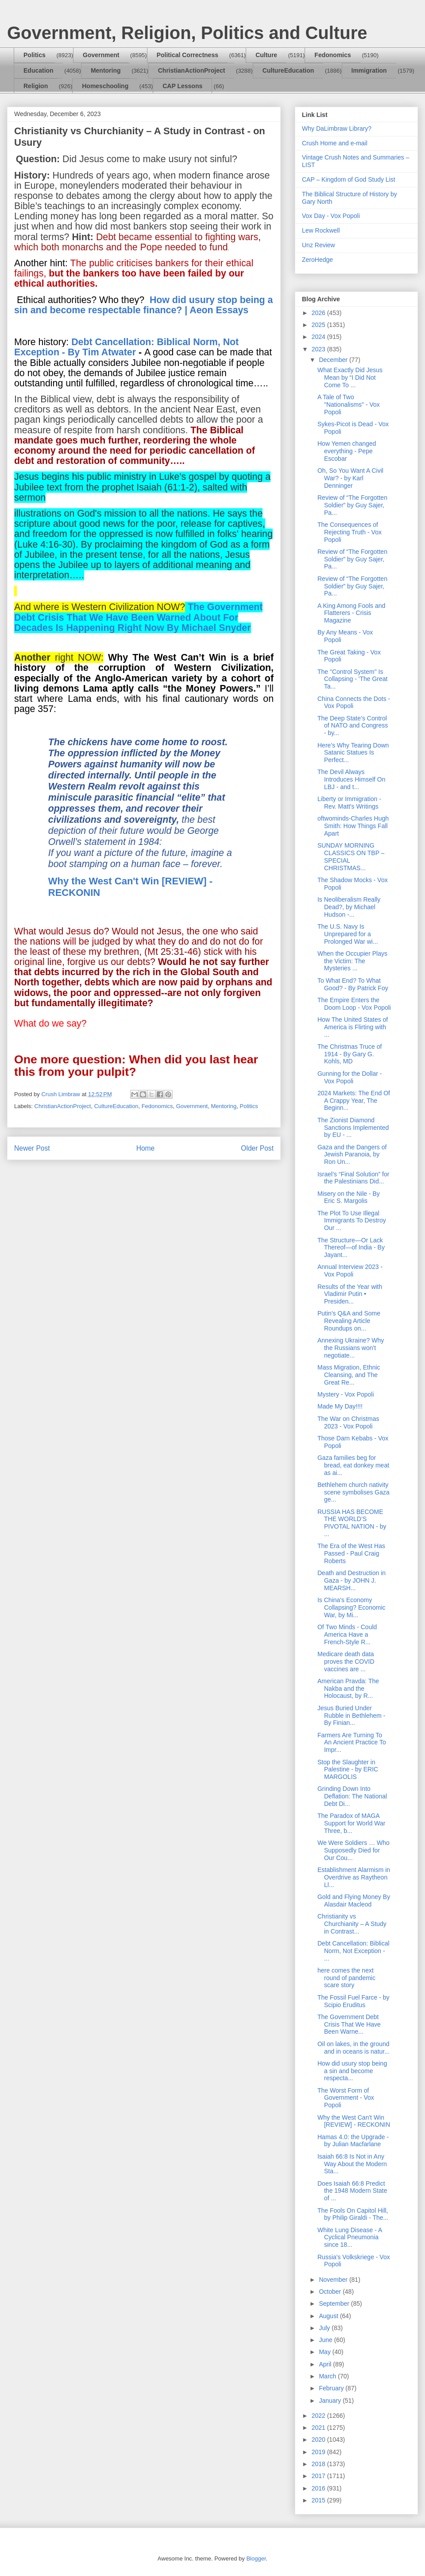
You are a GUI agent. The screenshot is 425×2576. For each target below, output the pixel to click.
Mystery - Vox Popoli (345, 1394)
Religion (35, 85)
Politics (34, 54)
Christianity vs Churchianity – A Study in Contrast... (351, 1924)
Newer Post (32, 1148)
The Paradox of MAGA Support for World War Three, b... (351, 1823)
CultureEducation (288, 70)
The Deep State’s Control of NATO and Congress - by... (352, 726)
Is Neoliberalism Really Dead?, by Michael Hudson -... (348, 907)
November (334, 2279)
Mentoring (106, 70)
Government (101, 54)
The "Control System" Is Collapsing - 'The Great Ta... (352, 679)
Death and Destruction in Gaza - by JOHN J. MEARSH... (351, 1580)
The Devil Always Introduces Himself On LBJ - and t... (351, 779)
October (331, 2291)
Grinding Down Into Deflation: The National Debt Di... (352, 1796)
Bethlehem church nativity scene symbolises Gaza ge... (353, 1492)
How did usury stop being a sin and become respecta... (352, 2071)
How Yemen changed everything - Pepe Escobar (346, 451)
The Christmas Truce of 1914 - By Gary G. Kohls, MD (349, 1054)
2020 (319, 2439)
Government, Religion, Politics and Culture (187, 33)
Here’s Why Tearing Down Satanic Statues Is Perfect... (353, 753)
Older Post (257, 1148)
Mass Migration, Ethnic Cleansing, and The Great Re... (348, 1375)
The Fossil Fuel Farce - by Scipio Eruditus (353, 2001)
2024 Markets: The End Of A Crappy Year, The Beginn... (353, 1101)
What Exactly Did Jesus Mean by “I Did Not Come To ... (349, 377)
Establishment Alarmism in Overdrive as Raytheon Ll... (353, 1877)
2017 (319, 2475)
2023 (319, 349)
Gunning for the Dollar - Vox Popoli (349, 1077)
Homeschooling (105, 85)
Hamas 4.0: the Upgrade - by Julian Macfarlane (353, 2140)
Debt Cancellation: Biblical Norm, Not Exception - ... (353, 1951)
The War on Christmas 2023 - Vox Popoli (348, 1422)
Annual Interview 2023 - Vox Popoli (349, 1270)
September (335, 2303)
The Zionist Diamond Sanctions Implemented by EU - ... (353, 1128)
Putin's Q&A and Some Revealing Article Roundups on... (348, 1321)
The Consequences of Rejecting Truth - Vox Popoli (349, 532)
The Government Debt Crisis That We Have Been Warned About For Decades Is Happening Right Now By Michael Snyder (138, 617)
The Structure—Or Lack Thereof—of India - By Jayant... (351, 1248)
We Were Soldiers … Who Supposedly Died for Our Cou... (353, 1850)
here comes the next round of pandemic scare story (346, 1978)
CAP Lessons (182, 85)
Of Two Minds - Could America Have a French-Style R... (347, 1634)
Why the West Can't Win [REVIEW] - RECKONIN (353, 2121)
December (334, 359)
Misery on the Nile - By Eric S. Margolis (348, 1197)
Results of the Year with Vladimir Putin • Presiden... (349, 1294)
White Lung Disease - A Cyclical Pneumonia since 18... (349, 2237)
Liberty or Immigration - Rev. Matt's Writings (349, 802)
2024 (319, 336)
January (331, 2400)
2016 (319, 2488)
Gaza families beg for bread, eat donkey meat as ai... (353, 1465)
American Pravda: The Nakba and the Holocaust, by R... (348, 1688)
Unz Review (318, 245)
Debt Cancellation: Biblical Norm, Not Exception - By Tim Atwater (126, 347)
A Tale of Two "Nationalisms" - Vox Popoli (348, 404)
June (326, 2339)
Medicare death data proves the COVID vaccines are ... (346, 1661)
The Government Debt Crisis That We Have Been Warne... (349, 2024)
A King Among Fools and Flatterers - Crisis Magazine (351, 613)
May (325, 2351)
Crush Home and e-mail (334, 143)
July (325, 2327)
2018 (319, 2463)
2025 (319, 324)
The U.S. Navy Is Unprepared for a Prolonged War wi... (347, 934)
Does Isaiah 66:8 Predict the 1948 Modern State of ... (352, 2191)
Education (38, 70)
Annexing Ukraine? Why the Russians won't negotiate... (350, 1348)
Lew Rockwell (321, 230)
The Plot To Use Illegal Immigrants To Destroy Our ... (351, 1221)
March (328, 2376)
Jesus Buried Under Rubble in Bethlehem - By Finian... (351, 1715)
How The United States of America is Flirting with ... (352, 1027)
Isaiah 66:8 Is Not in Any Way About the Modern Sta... (352, 2164)
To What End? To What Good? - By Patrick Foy (352, 984)
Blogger (256, 2558)
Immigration (369, 70)
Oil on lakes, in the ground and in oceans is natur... (353, 2047)
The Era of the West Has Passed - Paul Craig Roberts (351, 1553)
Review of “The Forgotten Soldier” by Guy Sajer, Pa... (352, 505)
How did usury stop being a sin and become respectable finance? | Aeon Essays (143, 305)
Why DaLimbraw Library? (336, 128)
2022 (319, 2415)
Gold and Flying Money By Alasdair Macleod (353, 1900)
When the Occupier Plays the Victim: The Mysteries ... (352, 961)
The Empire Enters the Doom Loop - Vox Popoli (354, 1003)
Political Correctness (187, 54)
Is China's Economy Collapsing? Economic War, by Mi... (351, 1607)
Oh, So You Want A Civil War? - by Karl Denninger (350, 478)
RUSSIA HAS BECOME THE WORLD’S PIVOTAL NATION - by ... (351, 1522)
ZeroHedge (317, 259)
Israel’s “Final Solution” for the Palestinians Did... (353, 1178)
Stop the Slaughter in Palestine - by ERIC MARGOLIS (347, 1770)
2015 (319, 2500)
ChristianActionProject (191, 70)
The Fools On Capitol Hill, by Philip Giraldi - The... (352, 2214)
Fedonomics (332, 54)
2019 (319, 2451)
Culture (266, 54)
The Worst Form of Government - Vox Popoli (345, 2098)
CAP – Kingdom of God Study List (348, 179)
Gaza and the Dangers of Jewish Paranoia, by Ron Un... (351, 1155)
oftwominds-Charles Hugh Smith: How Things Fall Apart (353, 826)
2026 (319, 312)
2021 (319, 2427)
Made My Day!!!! (340, 1406)
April (326, 2364)
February (332, 2388)
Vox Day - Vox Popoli (331, 215)
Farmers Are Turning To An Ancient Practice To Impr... (351, 1743)
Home (145, 1148)
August (329, 2315)
